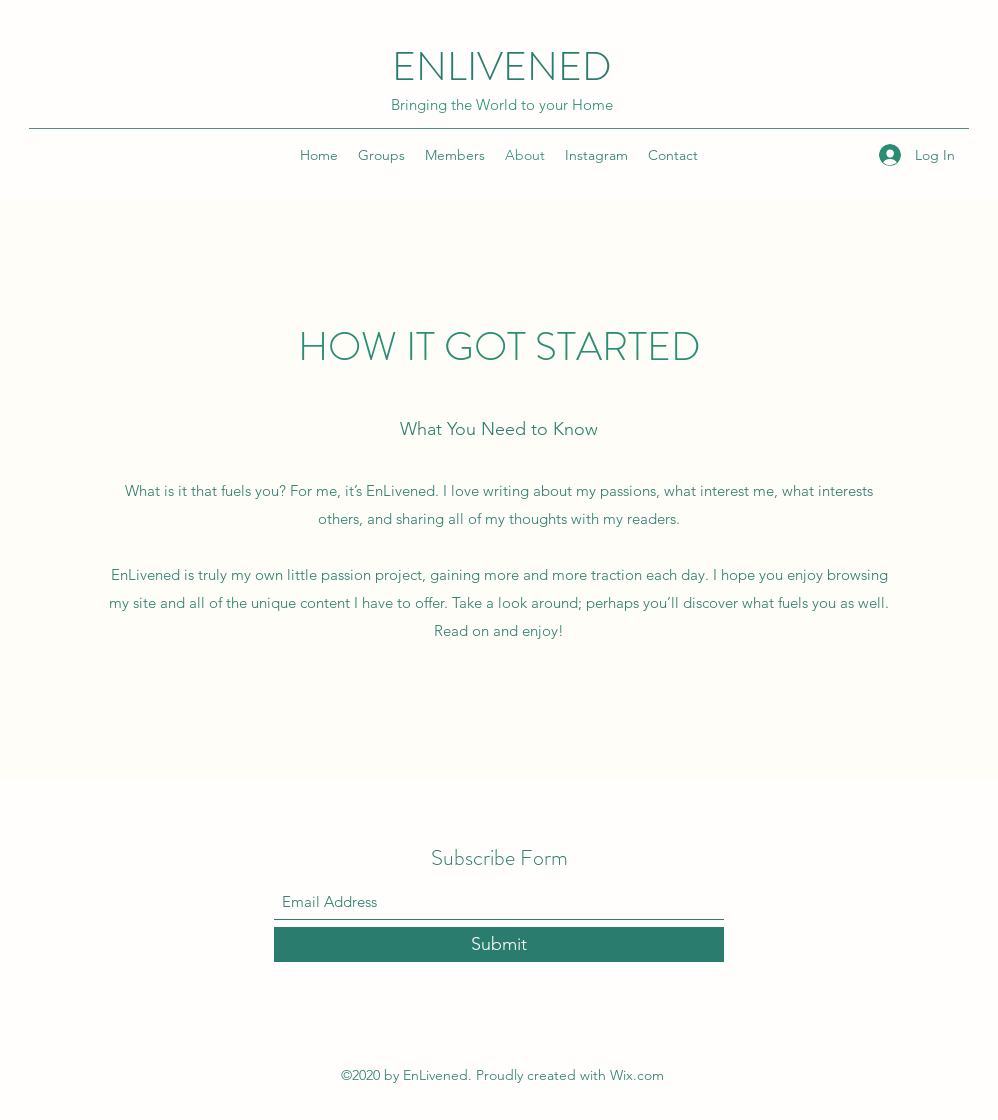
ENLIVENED (502, 66)
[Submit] (499, 944)
